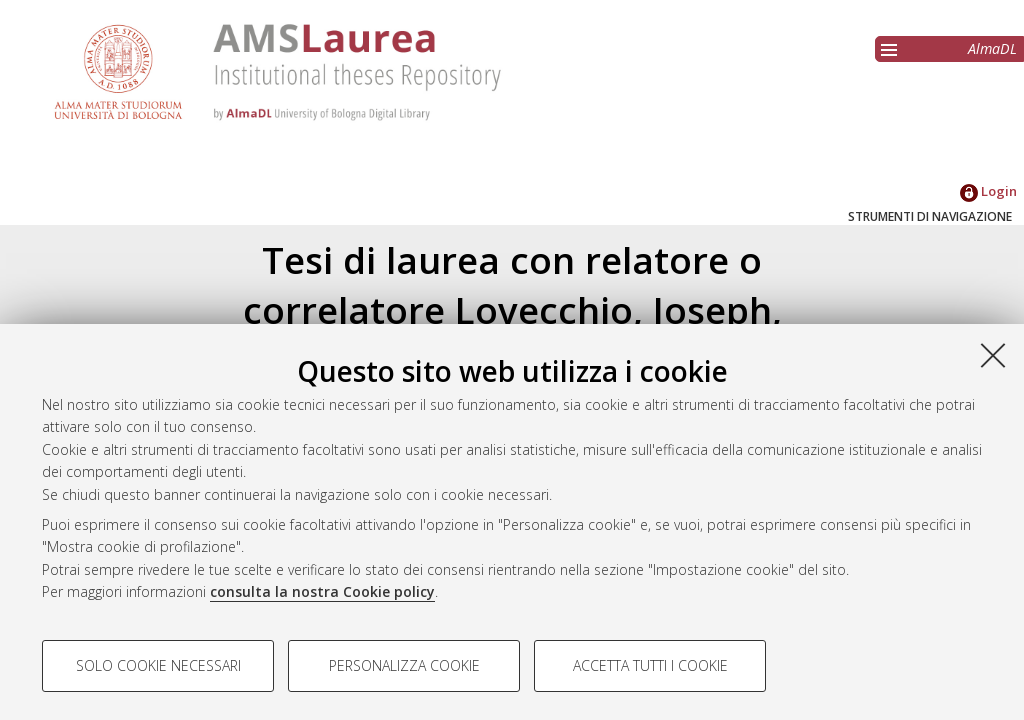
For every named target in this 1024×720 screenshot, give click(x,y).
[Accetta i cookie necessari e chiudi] (993, 355)
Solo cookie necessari (158, 665)
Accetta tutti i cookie (650, 665)
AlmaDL (992, 48)
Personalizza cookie (404, 665)
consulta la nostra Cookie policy (322, 591)
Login (988, 191)
